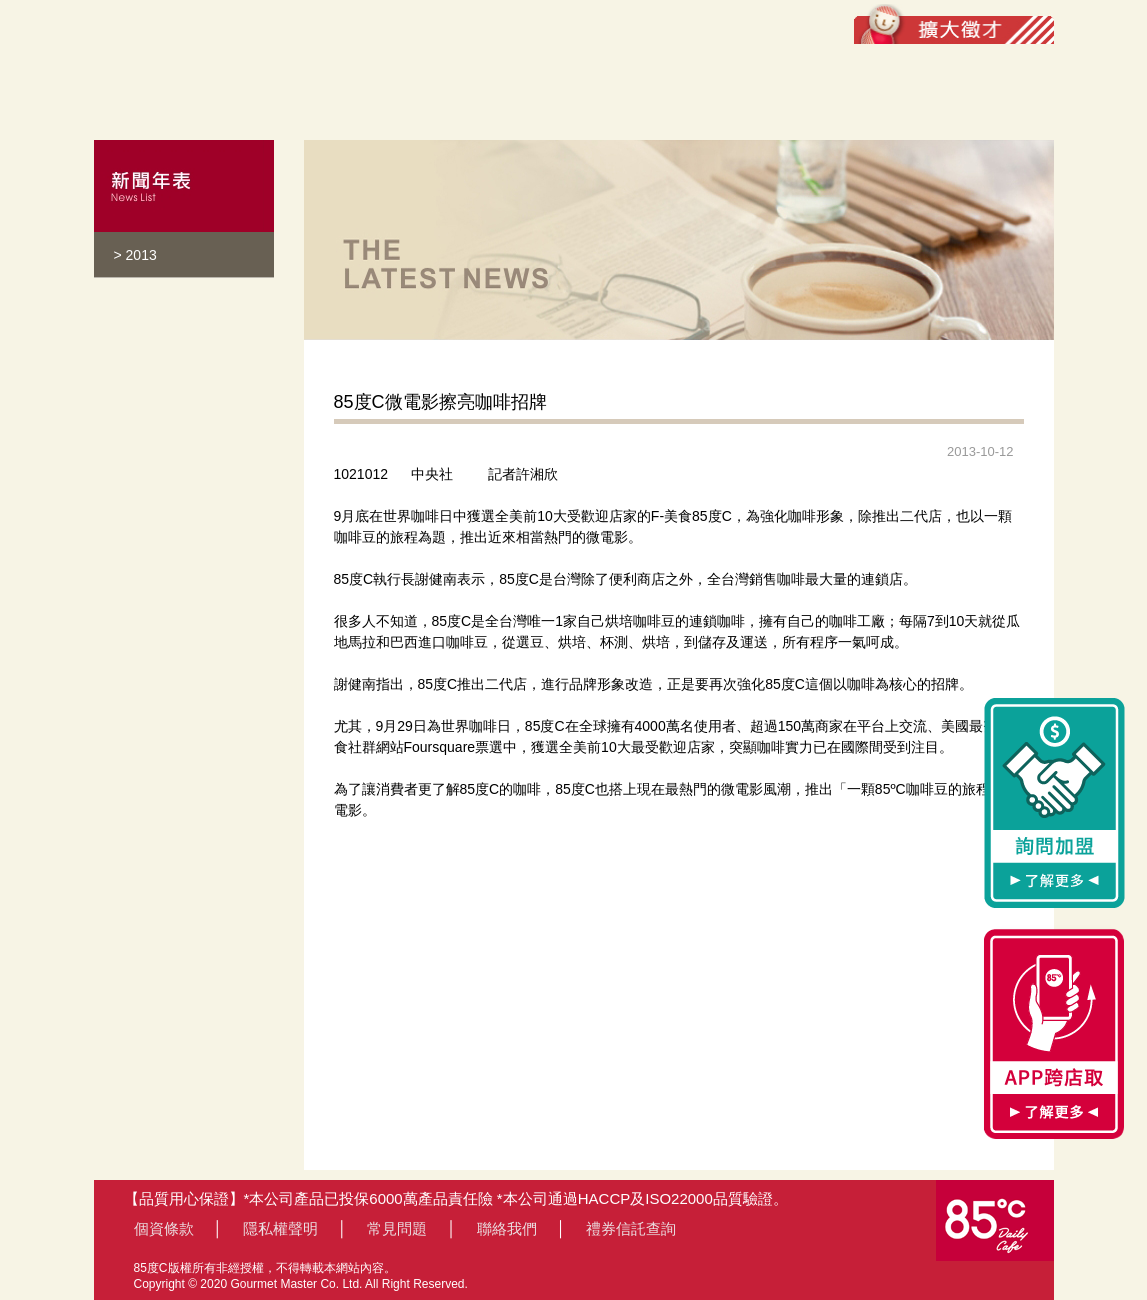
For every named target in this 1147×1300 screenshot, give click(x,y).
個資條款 (164, 1228)
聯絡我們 (507, 1228)
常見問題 (397, 1228)
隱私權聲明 (280, 1228)
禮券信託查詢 (631, 1228)
